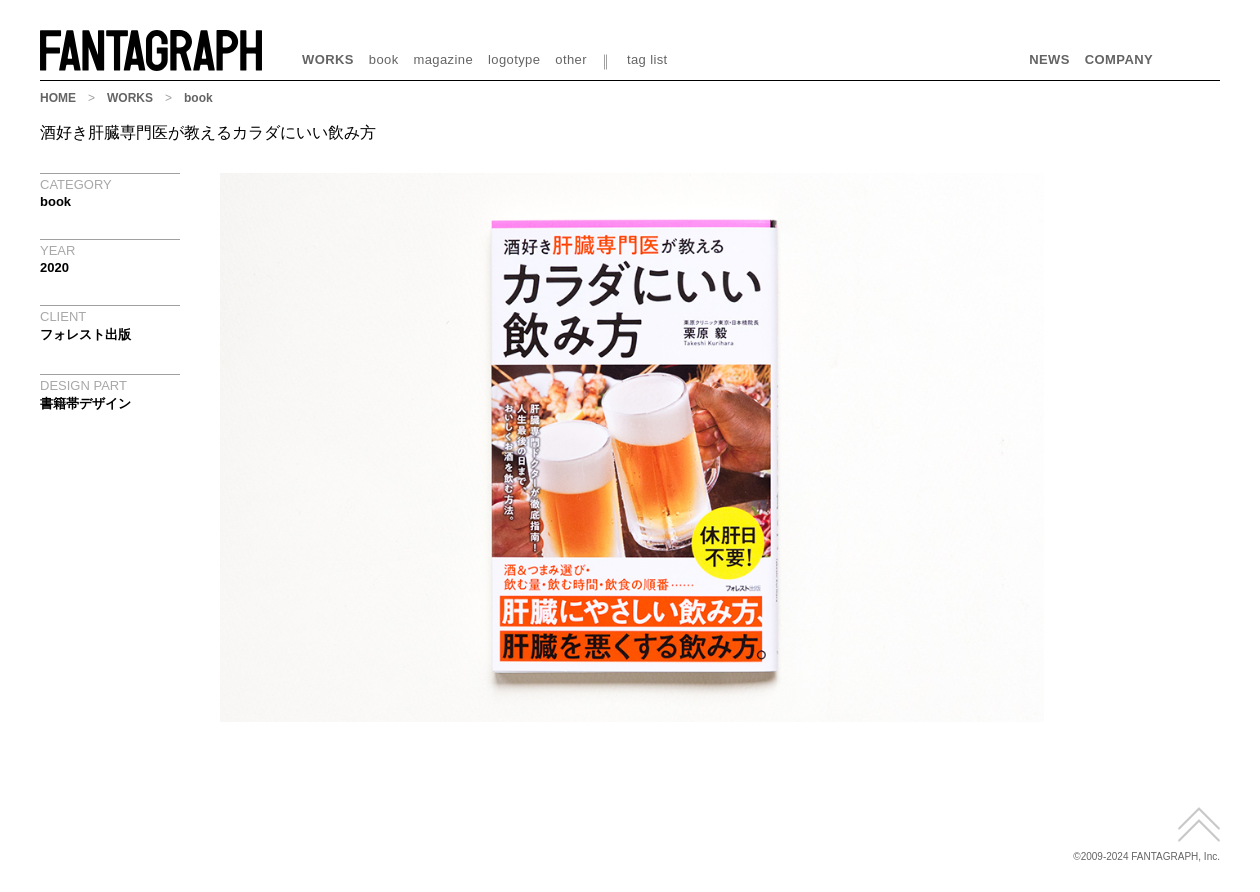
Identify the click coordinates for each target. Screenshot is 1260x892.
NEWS (1049, 59)
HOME (58, 98)
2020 (54, 267)
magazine (444, 59)
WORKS (328, 59)
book (384, 59)
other (571, 59)
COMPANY (1119, 59)
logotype (514, 59)
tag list (647, 59)
